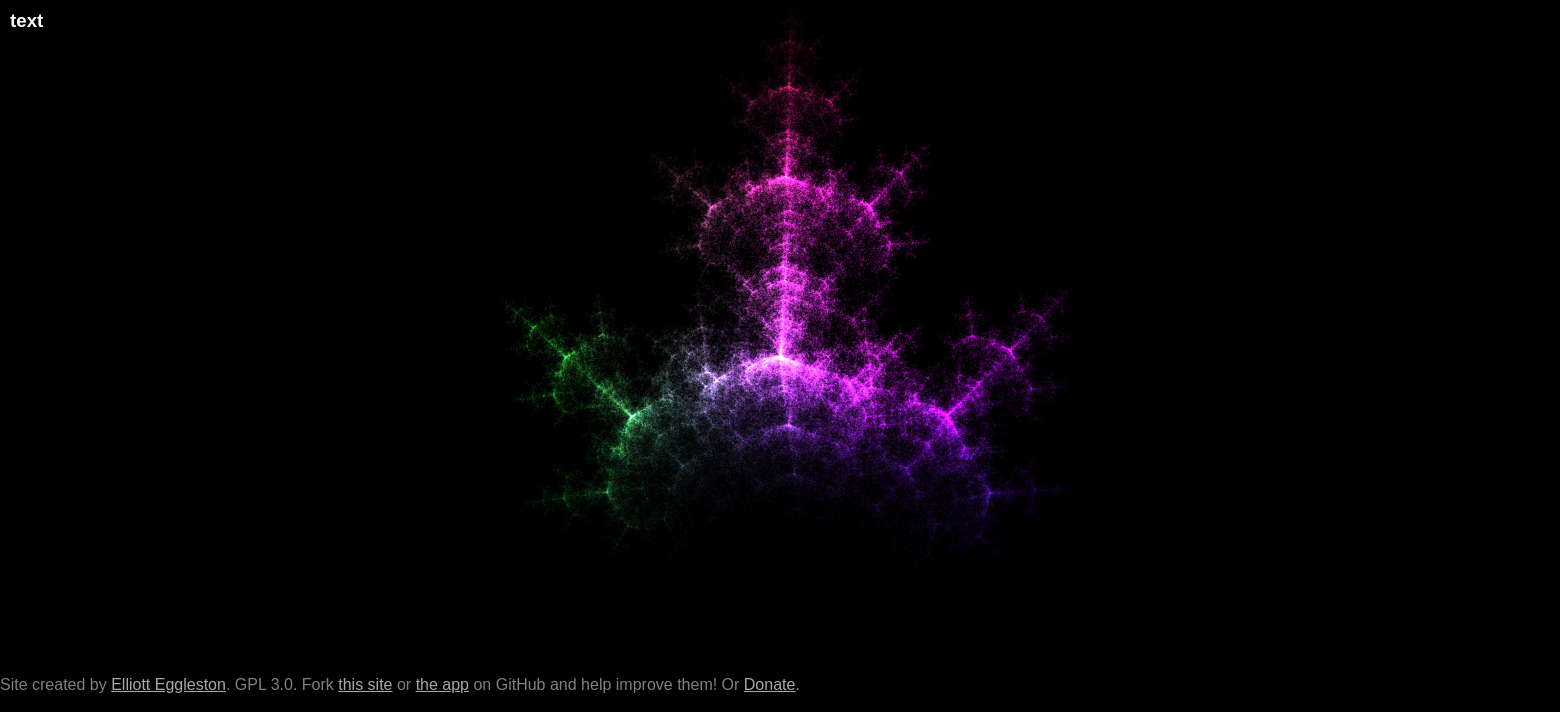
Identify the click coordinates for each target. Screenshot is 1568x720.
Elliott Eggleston (168, 684)
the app (442, 684)
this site (365, 684)
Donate (770, 684)
